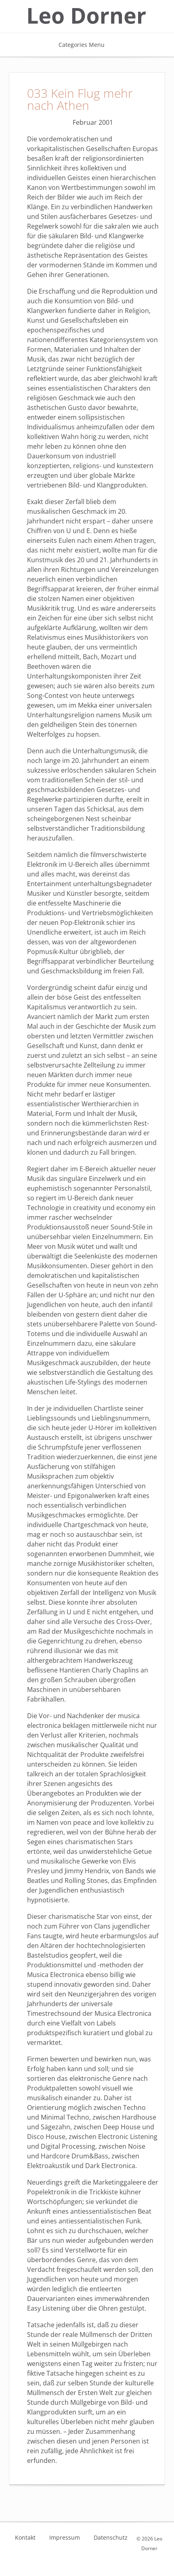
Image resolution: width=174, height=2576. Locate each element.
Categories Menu (87, 44)
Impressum (64, 2537)
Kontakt (25, 2537)
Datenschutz (111, 2537)
